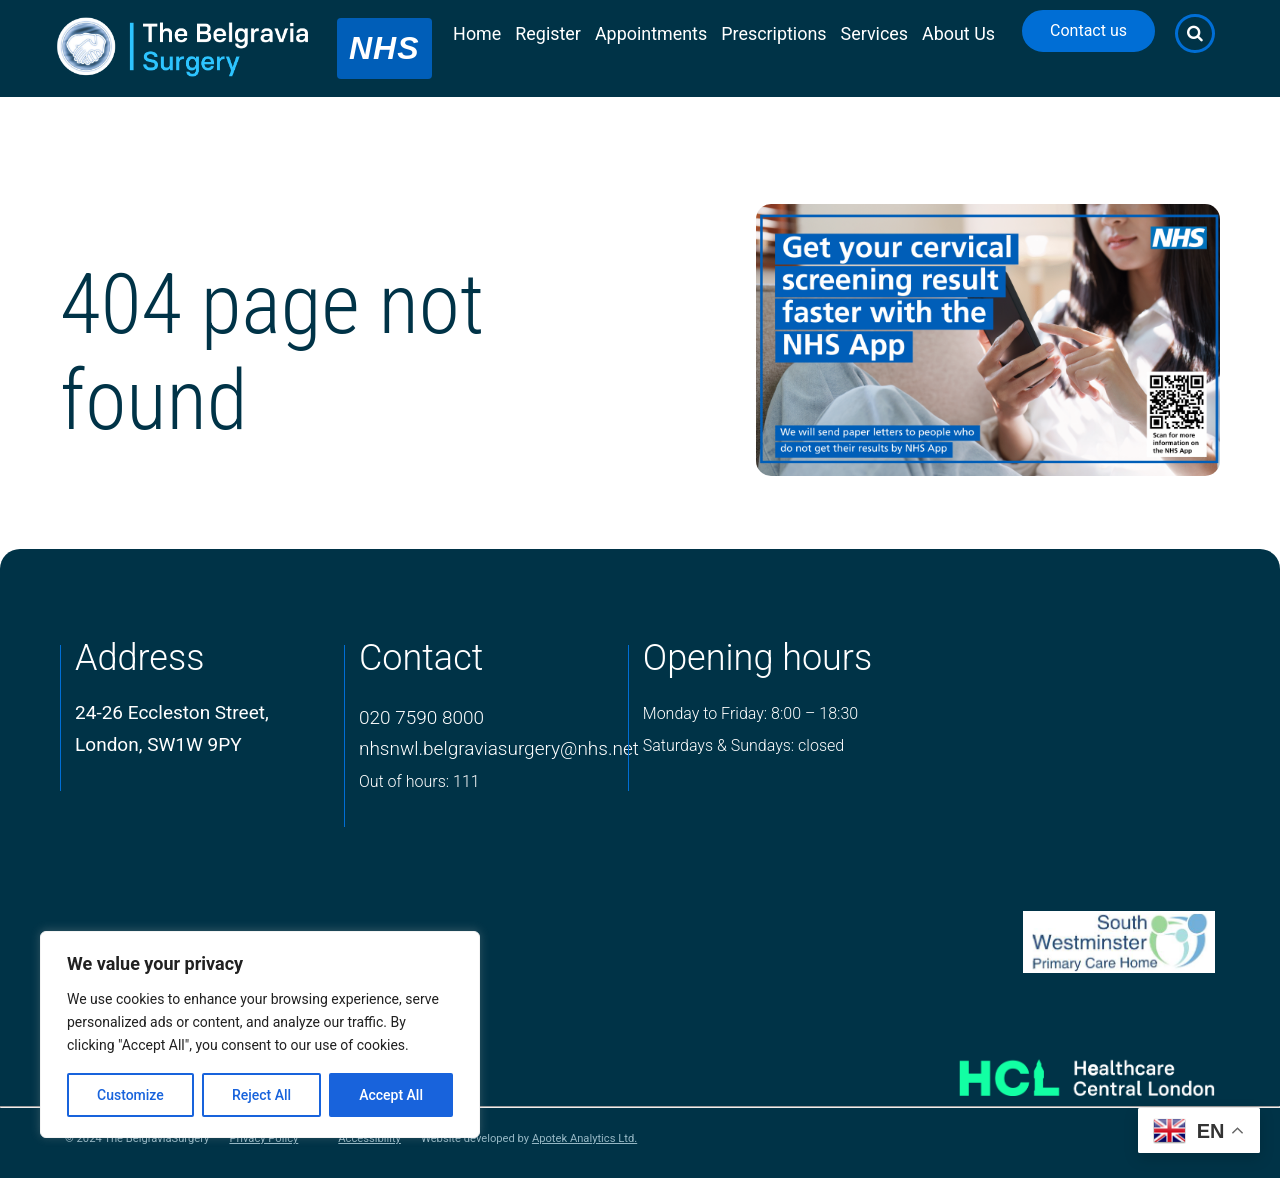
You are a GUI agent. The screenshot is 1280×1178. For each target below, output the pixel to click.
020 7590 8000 (421, 717)
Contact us (1088, 30)
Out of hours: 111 (419, 781)
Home (477, 33)
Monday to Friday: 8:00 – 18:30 (750, 713)
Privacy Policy (263, 1139)
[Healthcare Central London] (1061, 1070)
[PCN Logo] (1061, 942)
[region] (260, 1034)
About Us (958, 33)
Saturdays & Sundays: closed (743, 745)
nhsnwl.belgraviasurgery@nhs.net (499, 748)
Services (875, 33)
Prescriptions (773, 33)
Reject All (261, 1095)
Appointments (651, 33)
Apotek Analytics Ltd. (584, 1138)
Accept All (391, 1095)
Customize (130, 1095)
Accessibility (369, 1139)
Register (548, 33)
